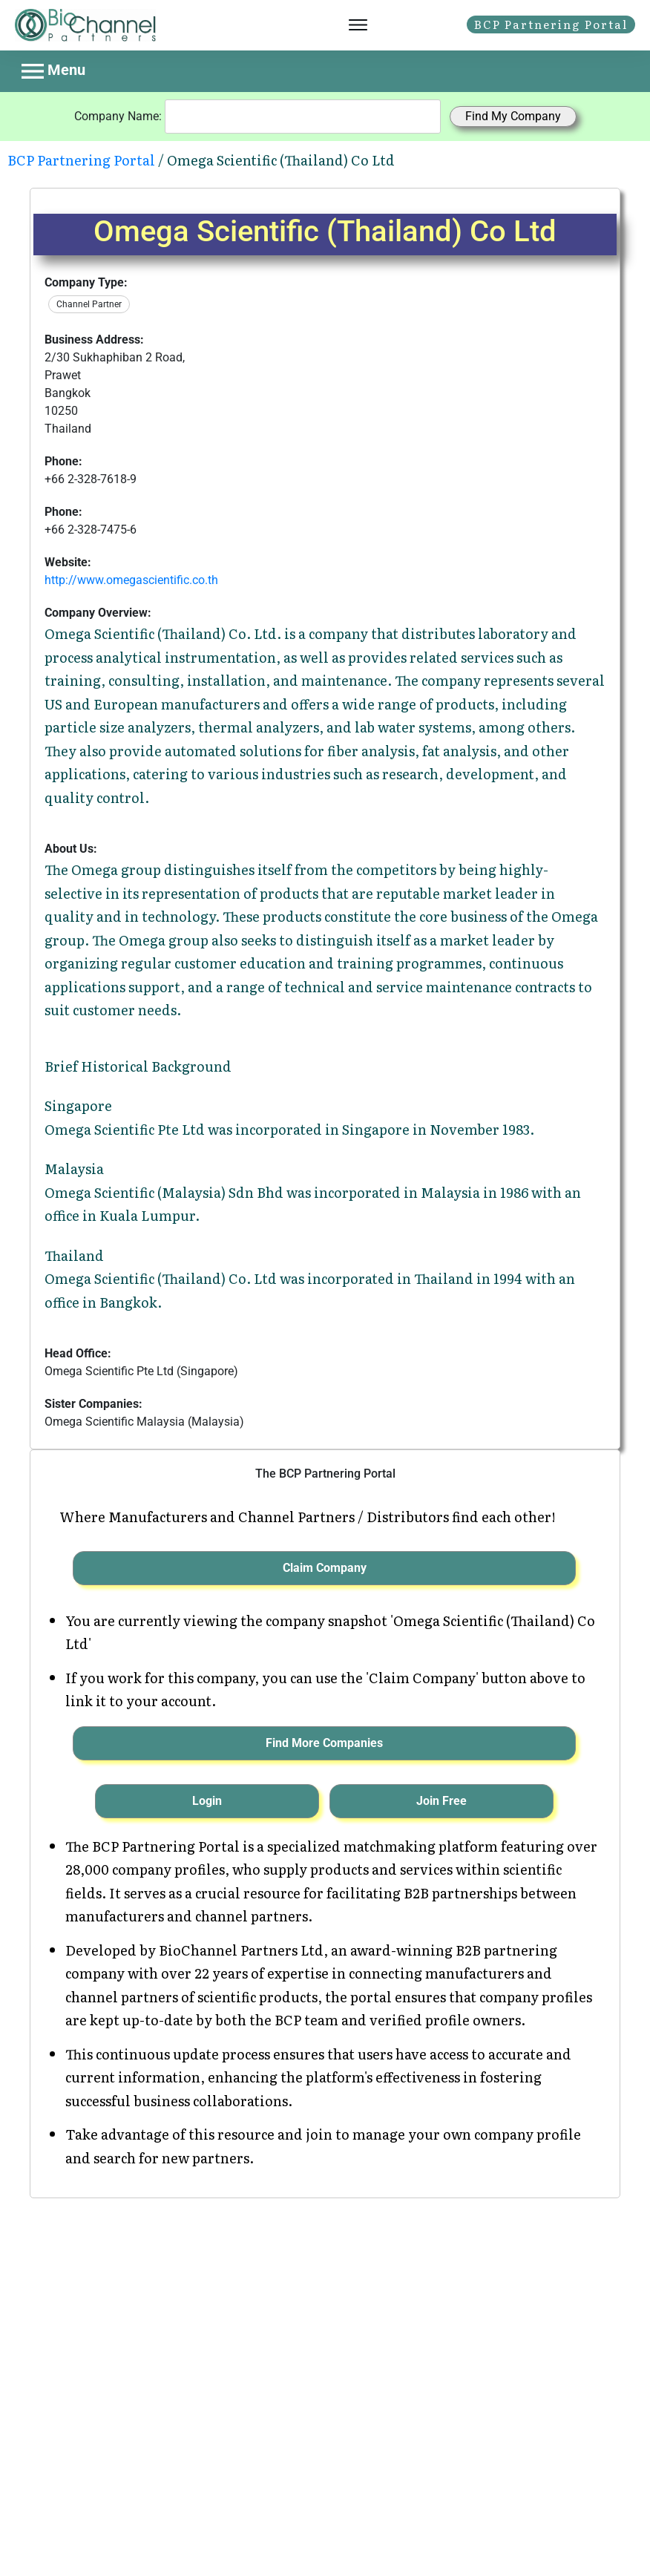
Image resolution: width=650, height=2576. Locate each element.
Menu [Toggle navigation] (53, 71)
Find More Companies (324, 1743)
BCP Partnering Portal (81, 160)
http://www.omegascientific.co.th (131, 580)
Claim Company (325, 1568)
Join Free (441, 1801)
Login (207, 1801)
